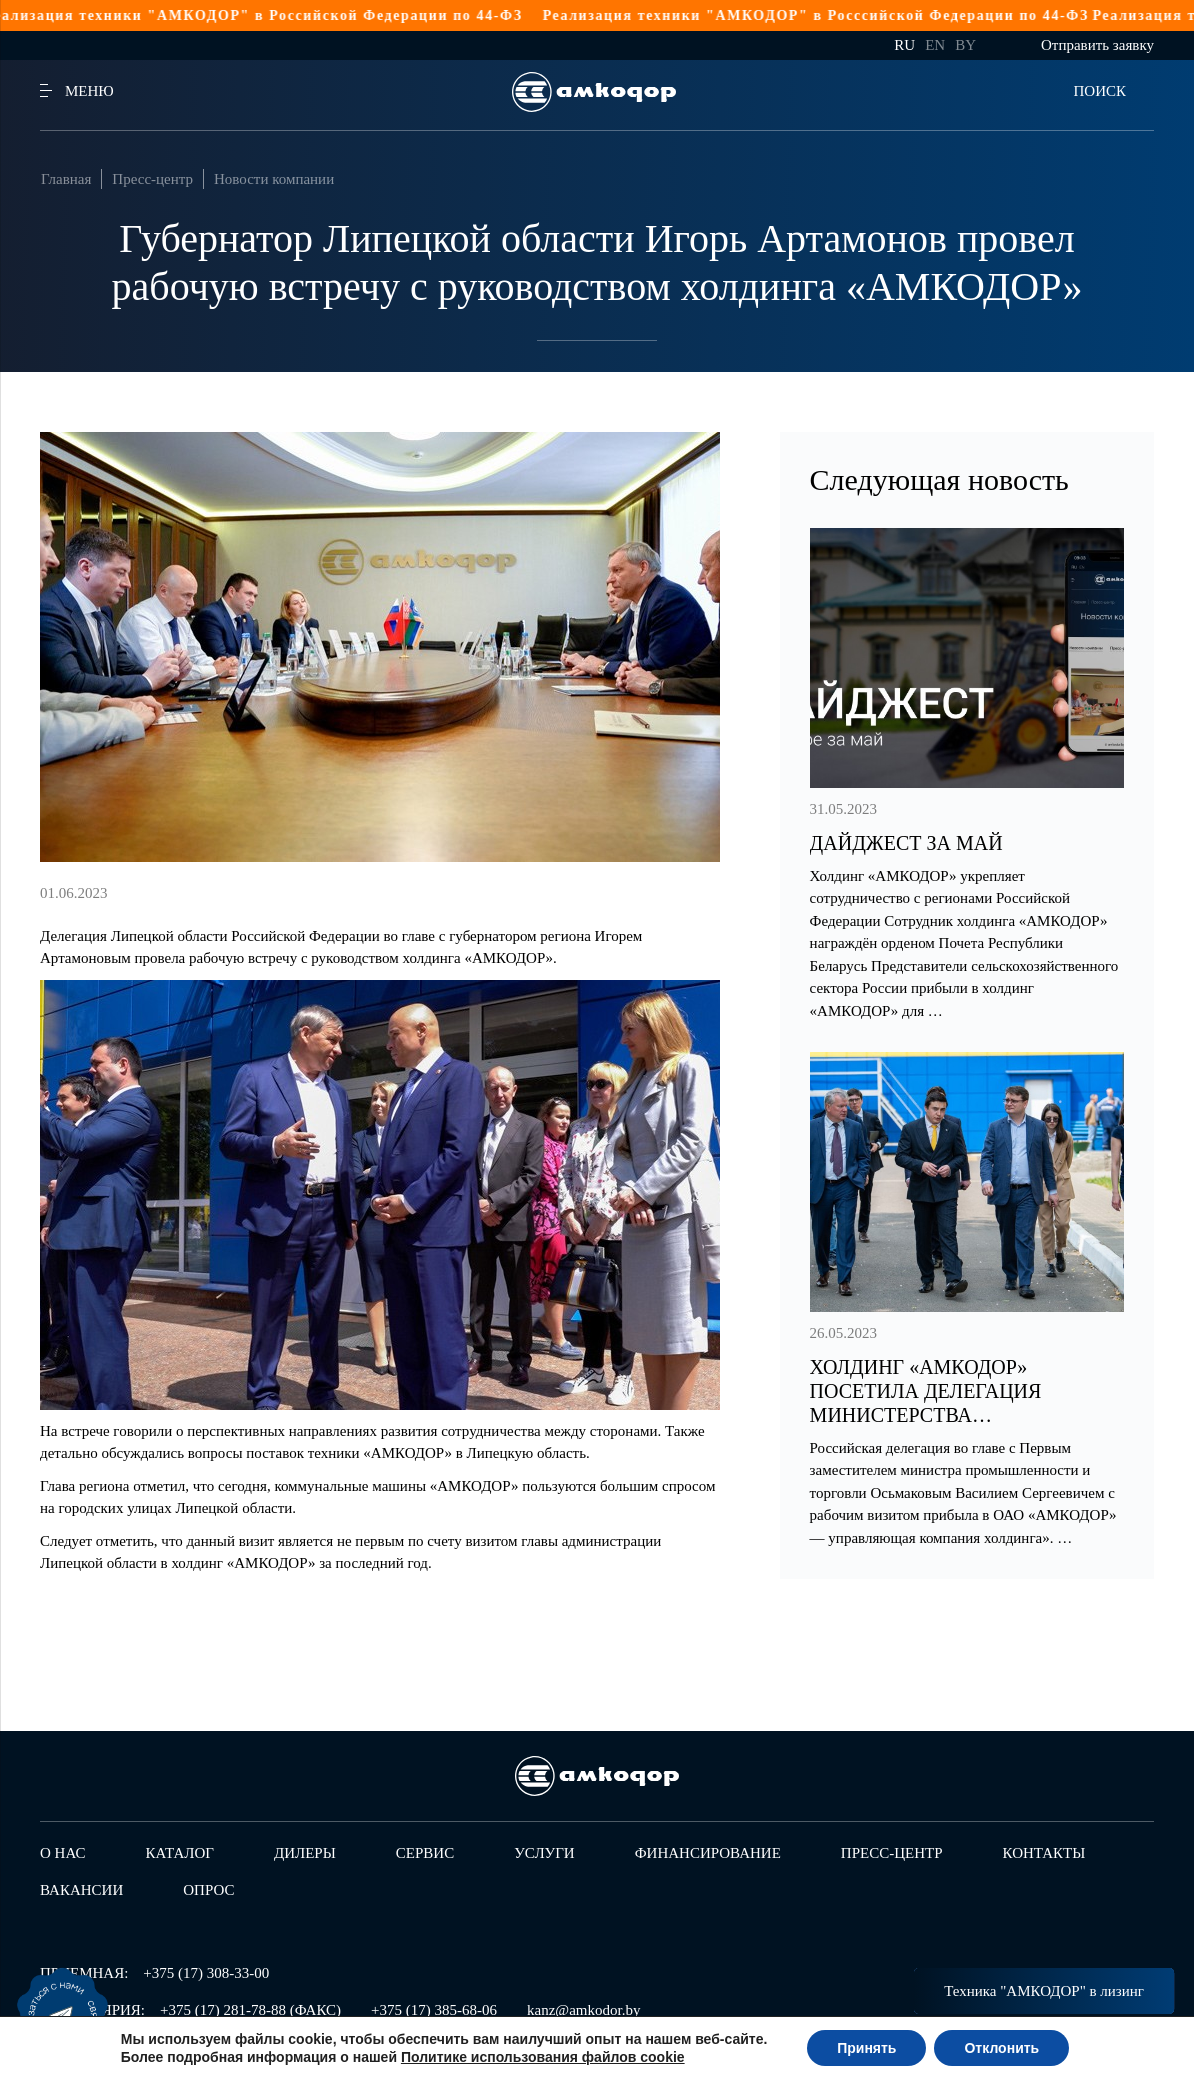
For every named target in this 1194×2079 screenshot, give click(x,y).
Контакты (1044, 1853)
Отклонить (1001, 2048)
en (935, 45)
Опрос (208, 1890)
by (965, 45)
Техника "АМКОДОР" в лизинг (1044, 1991)
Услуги (544, 1853)
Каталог (180, 1853)
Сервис (425, 1853)
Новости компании (274, 179)
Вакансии (81, 1890)
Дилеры (305, 1853)
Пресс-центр (152, 179)
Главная (66, 179)
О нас (63, 1853)
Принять (866, 2048)
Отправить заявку (1097, 45)
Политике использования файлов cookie (543, 2057)
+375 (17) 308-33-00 (206, 1973)
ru (904, 45)
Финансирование (708, 1853)
